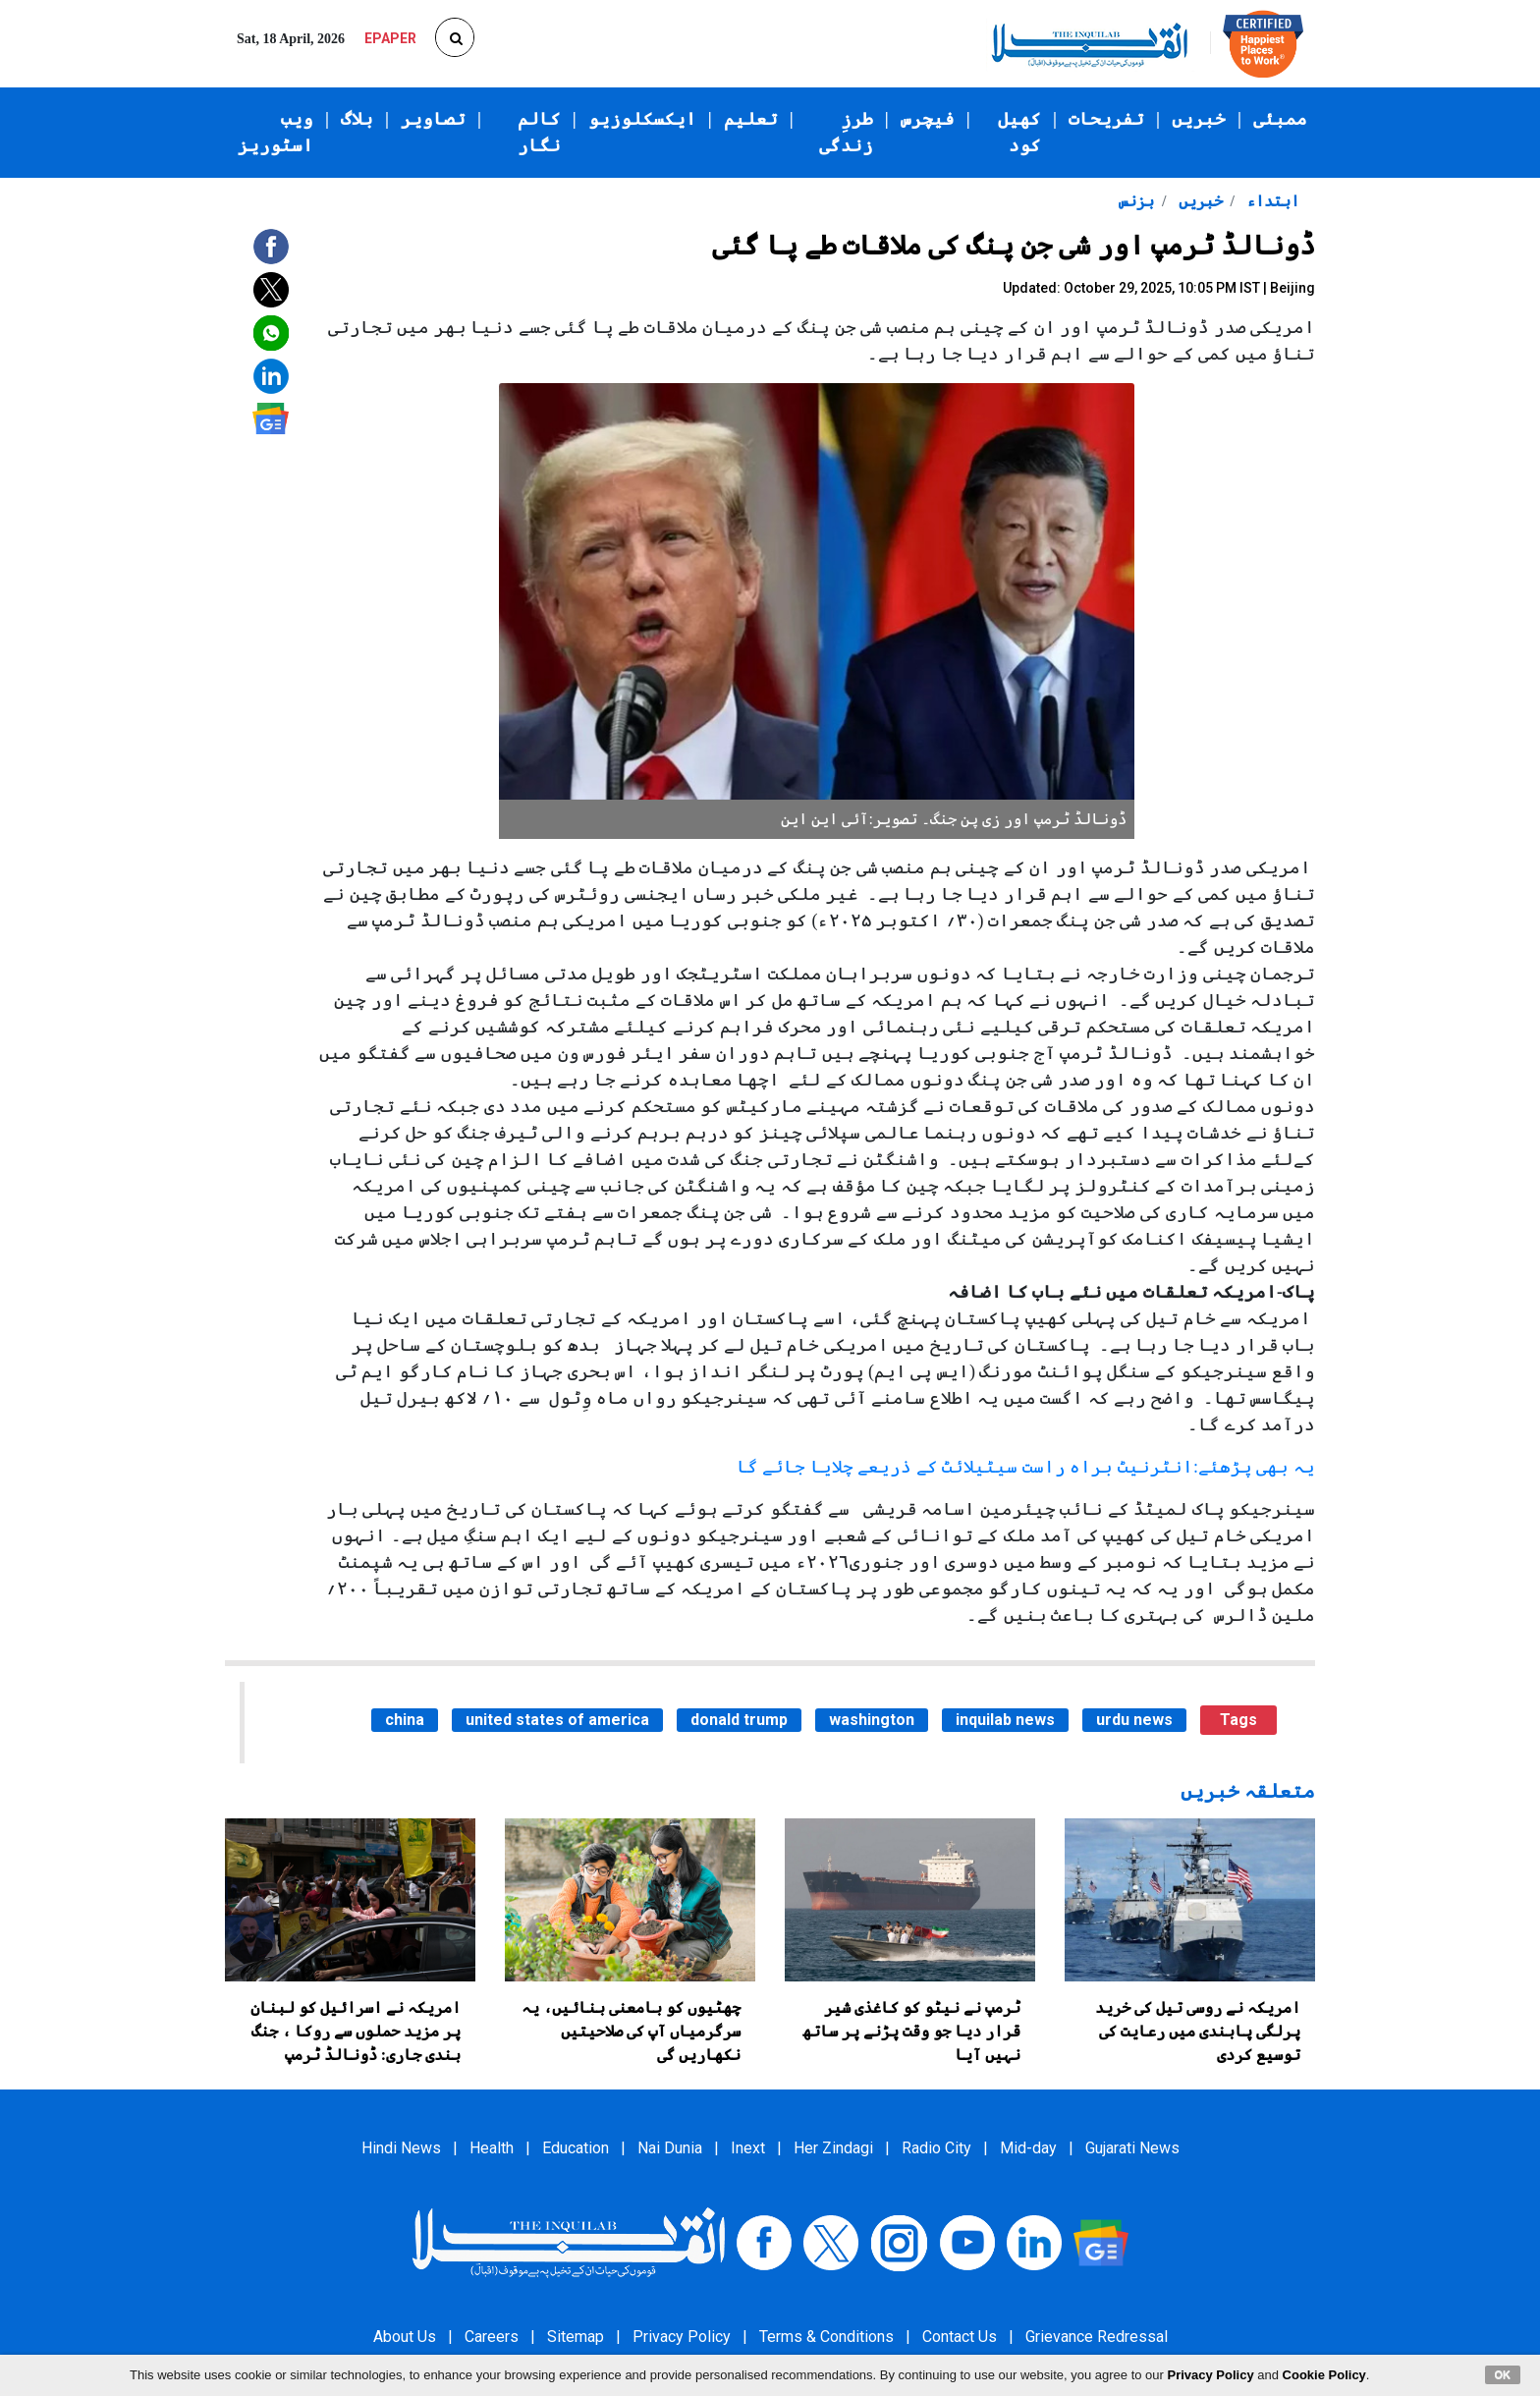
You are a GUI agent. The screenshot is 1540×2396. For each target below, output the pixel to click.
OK (1503, 2374)
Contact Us (959, 2336)
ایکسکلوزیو (642, 119)
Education (575, 2148)
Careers (492, 2336)
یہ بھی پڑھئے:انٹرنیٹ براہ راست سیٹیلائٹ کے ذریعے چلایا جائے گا (1026, 1467)
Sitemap (575, 2336)
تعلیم (751, 119)
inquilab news (1005, 1719)
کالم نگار (539, 132)
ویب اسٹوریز (275, 132)
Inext (748, 2148)
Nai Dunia (669, 2148)
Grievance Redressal (1096, 2336)
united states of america (557, 1719)
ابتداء (1270, 201)
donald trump (739, 1719)
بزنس (1136, 201)
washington (871, 1719)
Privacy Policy (681, 2336)
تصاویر (433, 119)
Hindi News (401, 2148)
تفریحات (1106, 119)
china (404, 1719)
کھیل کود (1019, 132)
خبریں (1199, 119)
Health (491, 2148)
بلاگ (357, 119)
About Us (404, 2336)
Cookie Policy (1324, 2375)
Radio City (936, 2148)
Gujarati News (1132, 2148)
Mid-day (1028, 2148)
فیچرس (928, 119)
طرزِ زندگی (846, 132)
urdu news (1134, 1719)
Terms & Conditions (826, 2336)
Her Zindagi (833, 2148)
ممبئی (1280, 119)
